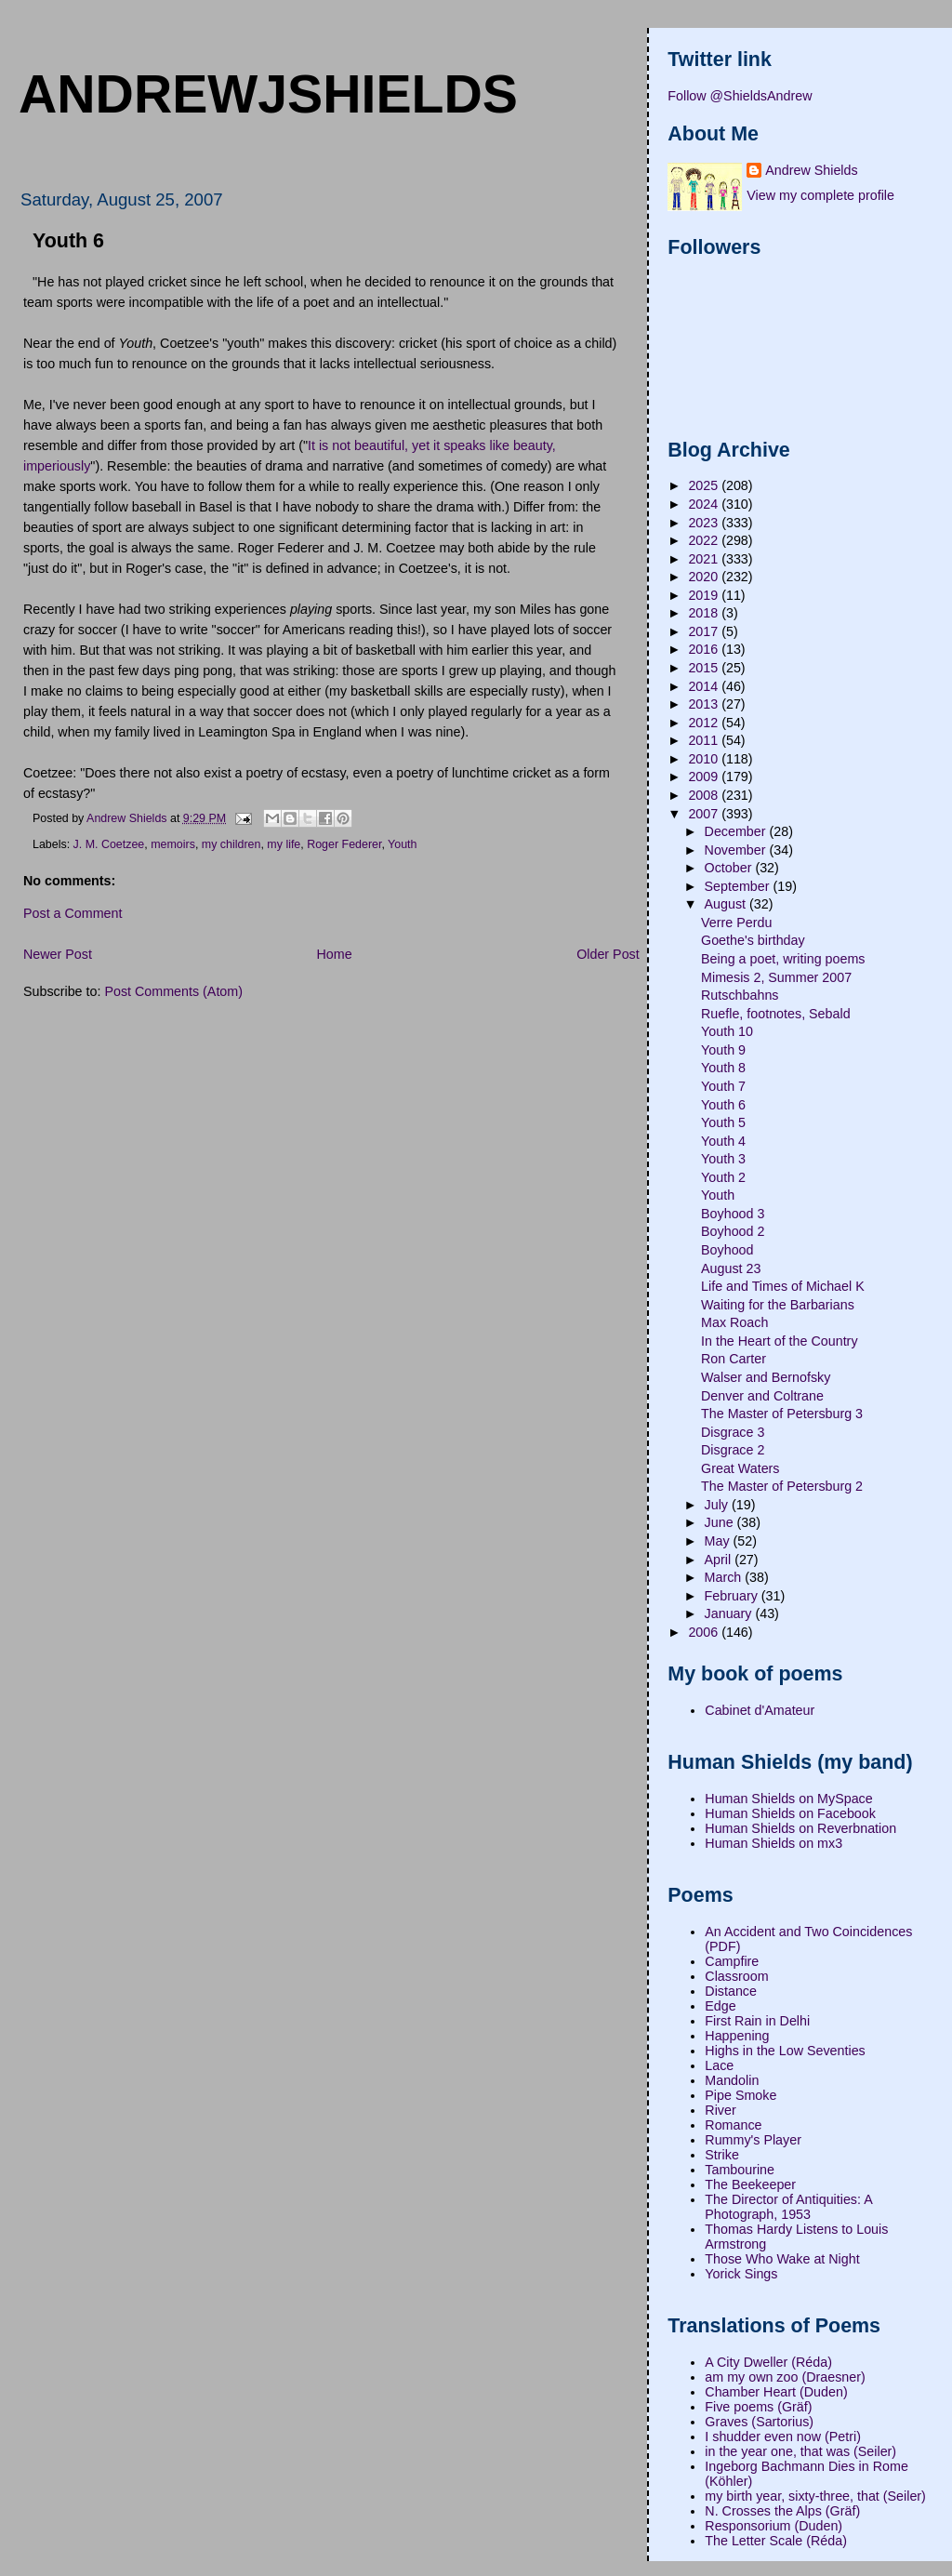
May (719, 1541)
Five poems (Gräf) (758, 2406)
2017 (704, 631)
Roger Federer (344, 844)
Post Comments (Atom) (173, 991)
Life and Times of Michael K (783, 1286)
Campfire (732, 1961)
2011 (704, 740)
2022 (704, 540)
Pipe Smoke (740, 2095)
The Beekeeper (750, 2184)
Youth (402, 844)
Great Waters (740, 1468)
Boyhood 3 (732, 1213)
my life (283, 844)
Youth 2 (723, 1177)
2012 (704, 722)
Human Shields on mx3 (773, 1843)
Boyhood (727, 1249)
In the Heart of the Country (779, 1341)
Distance (731, 1991)
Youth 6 (723, 1104)
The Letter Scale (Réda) (776, 2540)
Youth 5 (723, 1122)
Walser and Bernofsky (765, 1377)
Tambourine (739, 2169)
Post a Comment (72, 913)
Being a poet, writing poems (783, 958)
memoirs (173, 844)
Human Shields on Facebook (790, 1813)
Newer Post (57, 954)
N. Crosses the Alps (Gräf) (782, 2510)
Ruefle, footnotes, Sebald (776, 1013)
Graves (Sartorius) (759, 2421)
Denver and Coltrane (762, 1395)
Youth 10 (727, 1031)
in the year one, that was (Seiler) (800, 2451)
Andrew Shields (811, 170)
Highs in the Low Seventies (785, 2050)
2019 (704, 595)
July (718, 1504)
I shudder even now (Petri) (783, 2436)
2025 (704, 485)
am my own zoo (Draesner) (785, 2377)
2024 (704, 504)
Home (333, 954)
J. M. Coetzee (109, 844)
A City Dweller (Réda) (768, 2362)
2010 (704, 758)
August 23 (730, 1268)
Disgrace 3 (732, 1432)
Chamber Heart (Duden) (776, 2391)
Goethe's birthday (753, 940)
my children (231, 844)
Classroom (736, 1976)
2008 (704, 795)
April (720, 1559)
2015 (704, 667)
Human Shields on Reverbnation (800, 1828)
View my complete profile (820, 195)
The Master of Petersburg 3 (782, 1413)
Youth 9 (723, 1049)
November (737, 850)
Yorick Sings (741, 2273)
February (733, 1595)
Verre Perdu (736, 922)
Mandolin (732, 2080)
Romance (733, 2125)
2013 (704, 704)
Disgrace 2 (732, 1449)
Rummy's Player (753, 2139)
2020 (704, 576)
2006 (704, 1632)
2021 (704, 558)
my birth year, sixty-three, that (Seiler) (815, 2496)
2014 (704, 686)
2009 (704, 776)
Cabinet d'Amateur (759, 1710)
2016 (704, 649)
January (730, 1613)
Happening (737, 2035)
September (739, 886)
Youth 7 (723, 1086)
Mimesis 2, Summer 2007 (776, 977)
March (725, 1577)
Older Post (608, 954)
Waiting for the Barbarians (777, 1304)
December (737, 831)
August (727, 903)
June (721, 1522)
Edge (720, 2005)
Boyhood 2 (732, 1231)
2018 (704, 612)
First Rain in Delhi (757, 2020)
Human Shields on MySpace (788, 1798)
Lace (719, 2065)
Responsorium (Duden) (773, 2525)
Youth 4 (723, 1141)
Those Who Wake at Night (782, 2258)
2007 (704, 813)
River (720, 2110)
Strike (722, 2154)
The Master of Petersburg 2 (782, 1486)
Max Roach (734, 1322)
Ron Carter (733, 1358)
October (730, 867)
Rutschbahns (739, 995)
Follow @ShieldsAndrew (740, 95)
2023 (704, 522)
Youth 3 (723, 1158)
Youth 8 (723, 1067)
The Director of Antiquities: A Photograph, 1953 (788, 2207)
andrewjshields (268, 94)
